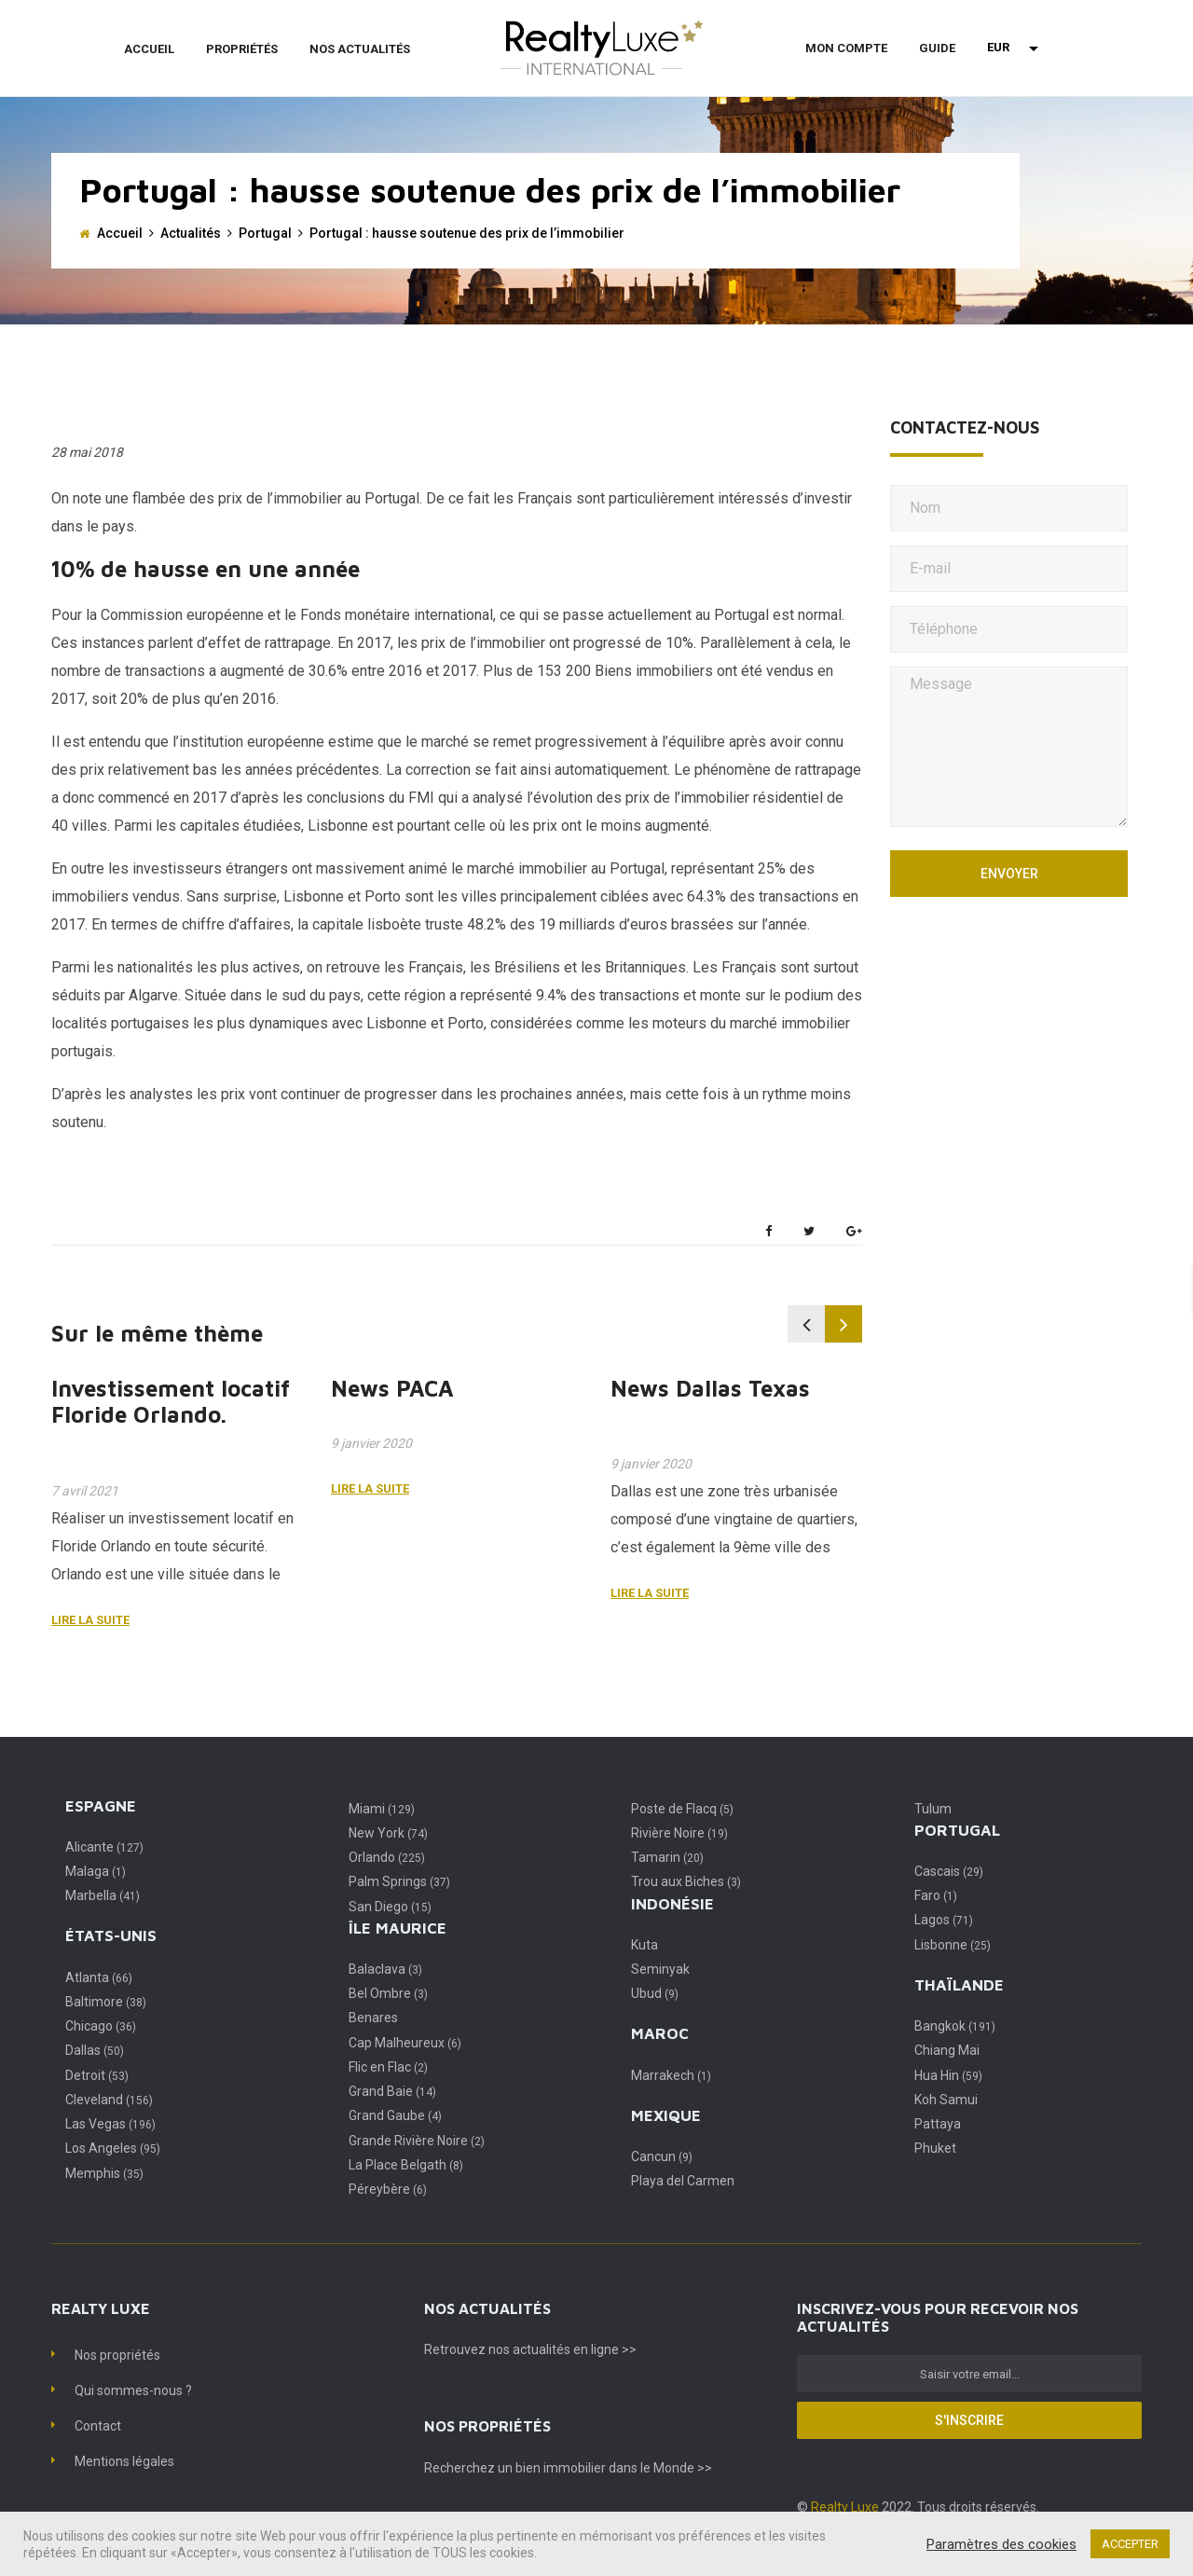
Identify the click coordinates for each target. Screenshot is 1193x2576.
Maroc (660, 2033)
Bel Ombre (388, 1993)
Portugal (265, 233)
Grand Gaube (395, 2115)
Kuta (644, 1944)
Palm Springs (399, 1881)
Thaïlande (959, 1985)
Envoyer (1009, 873)
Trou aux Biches (686, 1881)
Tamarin (667, 1857)
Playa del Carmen (682, 2180)
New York (388, 1832)
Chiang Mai (947, 2050)
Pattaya (937, 2123)
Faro (935, 1895)
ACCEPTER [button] (1130, 2544)
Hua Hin (948, 2075)
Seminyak (660, 1969)
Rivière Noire (679, 1832)
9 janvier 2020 (371, 1443)
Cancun (661, 2156)
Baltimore (105, 2001)
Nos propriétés (117, 2355)
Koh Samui (946, 2099)
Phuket (935, 2148)
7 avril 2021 (84, 1490)
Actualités (190, 233)
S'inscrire (969, 2420)
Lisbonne (952, 1944)
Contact (98, 2425)
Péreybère (388, 2189)
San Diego (390, 1906)
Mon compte (846, 48)
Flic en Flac (388, 2066)
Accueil (149, 49)
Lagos (943, 1919)
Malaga (95, 1871)
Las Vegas (110, 2123)
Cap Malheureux (405, 2042)
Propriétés (242, 49)
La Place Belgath (406, 2164)
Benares (373, 2017)
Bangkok (954, 2025)
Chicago (100, 2025)
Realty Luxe (846, 2507)
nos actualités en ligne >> (562, 2349)
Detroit (97, 2075)
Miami (382, 1808)
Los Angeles (112, 2148)
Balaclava (385, 1969)
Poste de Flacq (682, 1808)
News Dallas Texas (710, 1388)
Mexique (666, 2115)
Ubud (655, 1993)
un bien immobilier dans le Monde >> (605, 2467)
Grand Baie (392, 2091)
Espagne (100, 1806)
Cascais (948, 1871)
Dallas (94, 2050)
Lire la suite (90, 1620)
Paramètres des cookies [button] (1001, 2544)
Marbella (102, 1895)
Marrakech (671, 2075)
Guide (937, 48)
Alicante (104, 1846)
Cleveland (109, 2099)
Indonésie (672, 1903)
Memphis (104, 2173)
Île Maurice (397, 1928)
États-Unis (111, 1935)
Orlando (387, 1857)
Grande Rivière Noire (417, 2140)
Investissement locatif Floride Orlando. (170, 1401)
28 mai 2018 (87, 452)
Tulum (933, 1808)
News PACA (392, 1388)
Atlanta (98, 1977)
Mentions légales (124, 2461)
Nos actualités (359, 49)
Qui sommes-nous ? (133, 2390)
